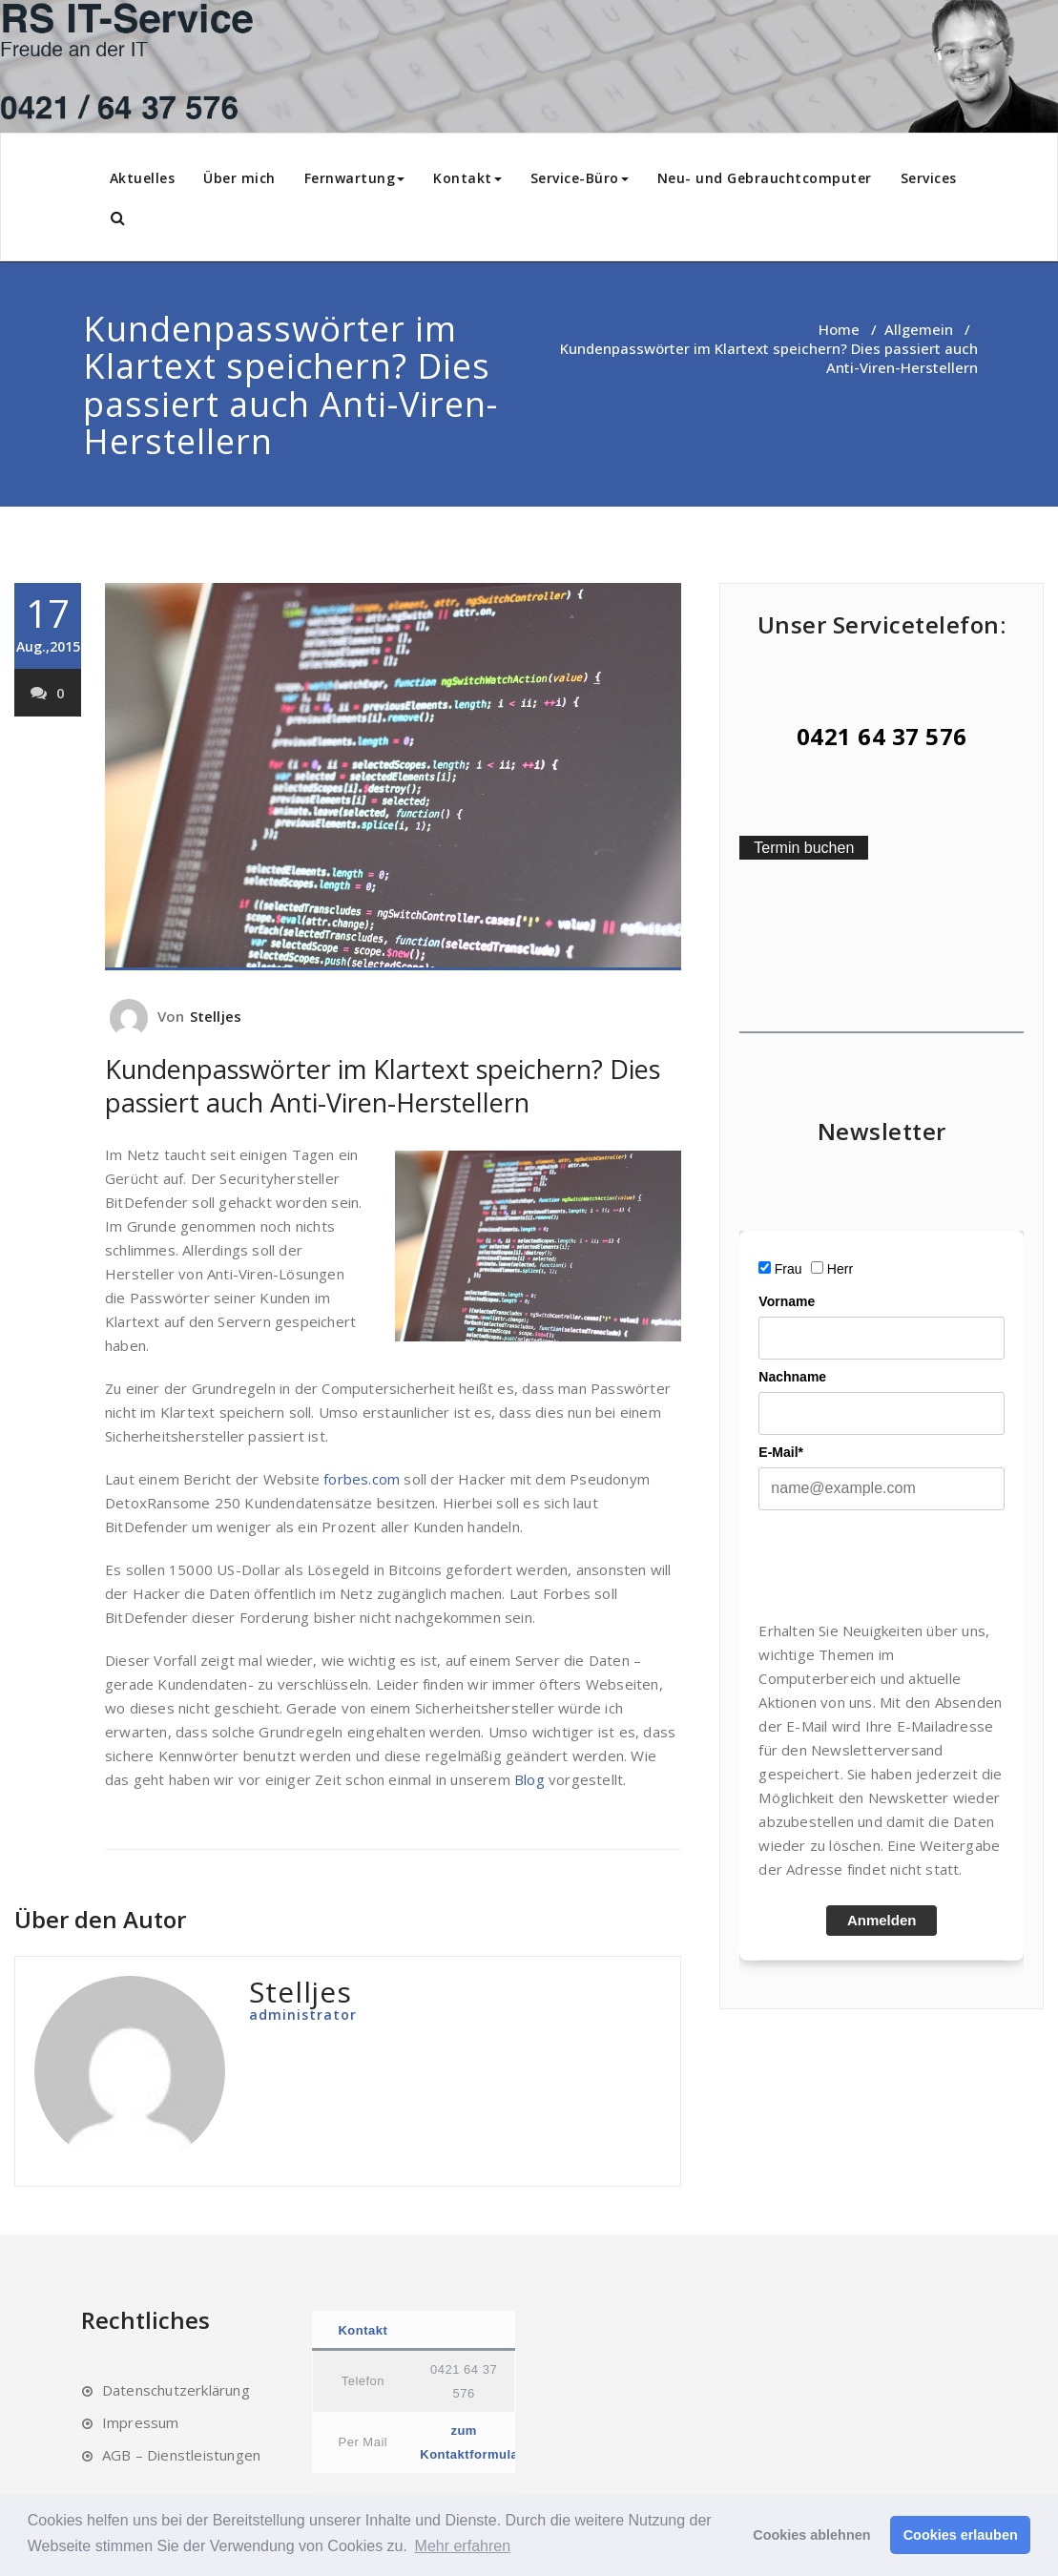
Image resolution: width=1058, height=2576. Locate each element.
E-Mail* (780, 1452)
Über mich (239, 178)
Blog (529, 1779)
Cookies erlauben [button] (960, 2535)
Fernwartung (354, 178)
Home (839, 329)
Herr (840, 1269)
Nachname (792, 1376)
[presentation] (903, 1564)
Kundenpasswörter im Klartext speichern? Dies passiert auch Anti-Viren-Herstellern (382, 1085)
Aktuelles (143, 178)
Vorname (786, 1301)
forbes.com (361, 1478)
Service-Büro (579, 178)
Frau (788, 1269)
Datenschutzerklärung (176, 2389)
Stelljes (216, 1016)
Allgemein (918, 329)
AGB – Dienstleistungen (181, 2454)
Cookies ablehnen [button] (811, 2535)
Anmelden (882, 1920)
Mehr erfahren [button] (463, 2546)
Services (929, 178)
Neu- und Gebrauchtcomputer (764, 178)
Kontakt (467, 178)
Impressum (140, 2422)
